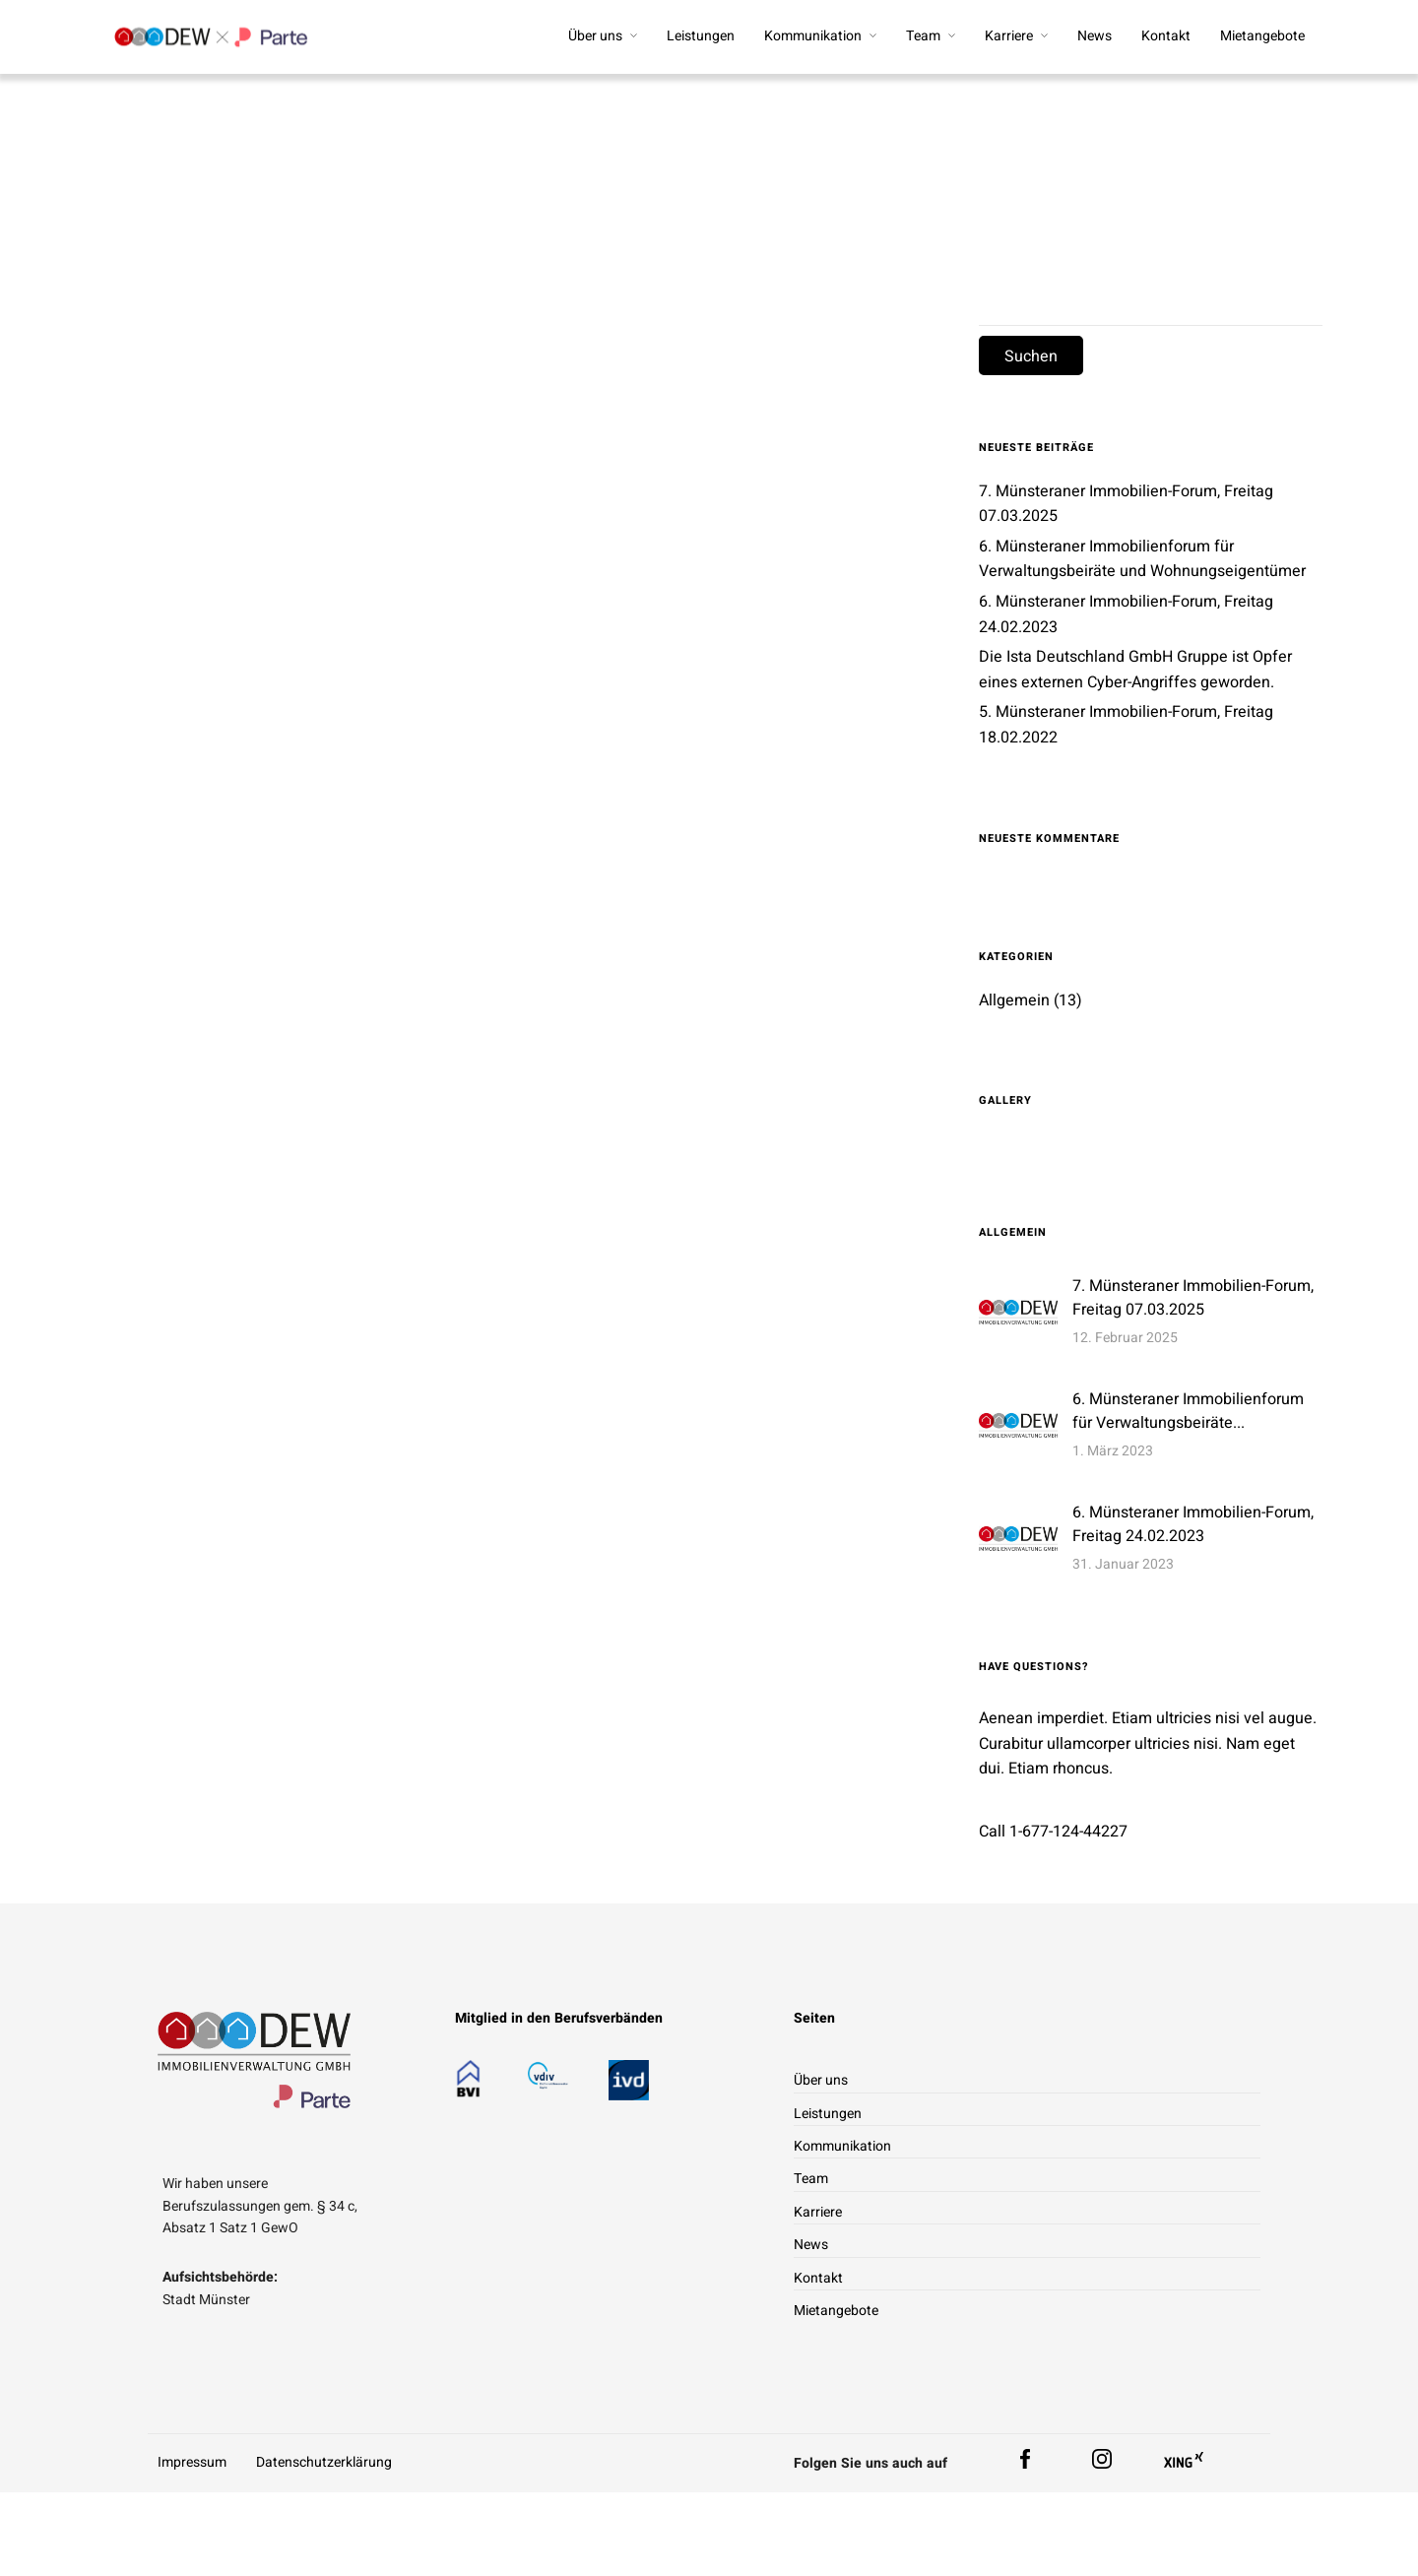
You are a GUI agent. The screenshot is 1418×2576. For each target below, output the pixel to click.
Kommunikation (813, 36)
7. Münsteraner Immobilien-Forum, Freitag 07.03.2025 (1193, 1298)
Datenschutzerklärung (324, 2464)
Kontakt (1166, 36)
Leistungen (701, 36)
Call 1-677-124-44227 (1053, 1833)
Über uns (595, 36)
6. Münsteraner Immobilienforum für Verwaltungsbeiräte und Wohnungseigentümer (1142, 560)
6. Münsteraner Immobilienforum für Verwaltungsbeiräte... (1188, 1412)
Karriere (1009, 36)
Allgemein (1014, 1001)
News (1094, 36)
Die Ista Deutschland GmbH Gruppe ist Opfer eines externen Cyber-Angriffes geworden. (1135, 671)
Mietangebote (1262, 36)
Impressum (192, 2464)
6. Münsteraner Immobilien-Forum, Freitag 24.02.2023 (1193, 1525)
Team (923, 36)
